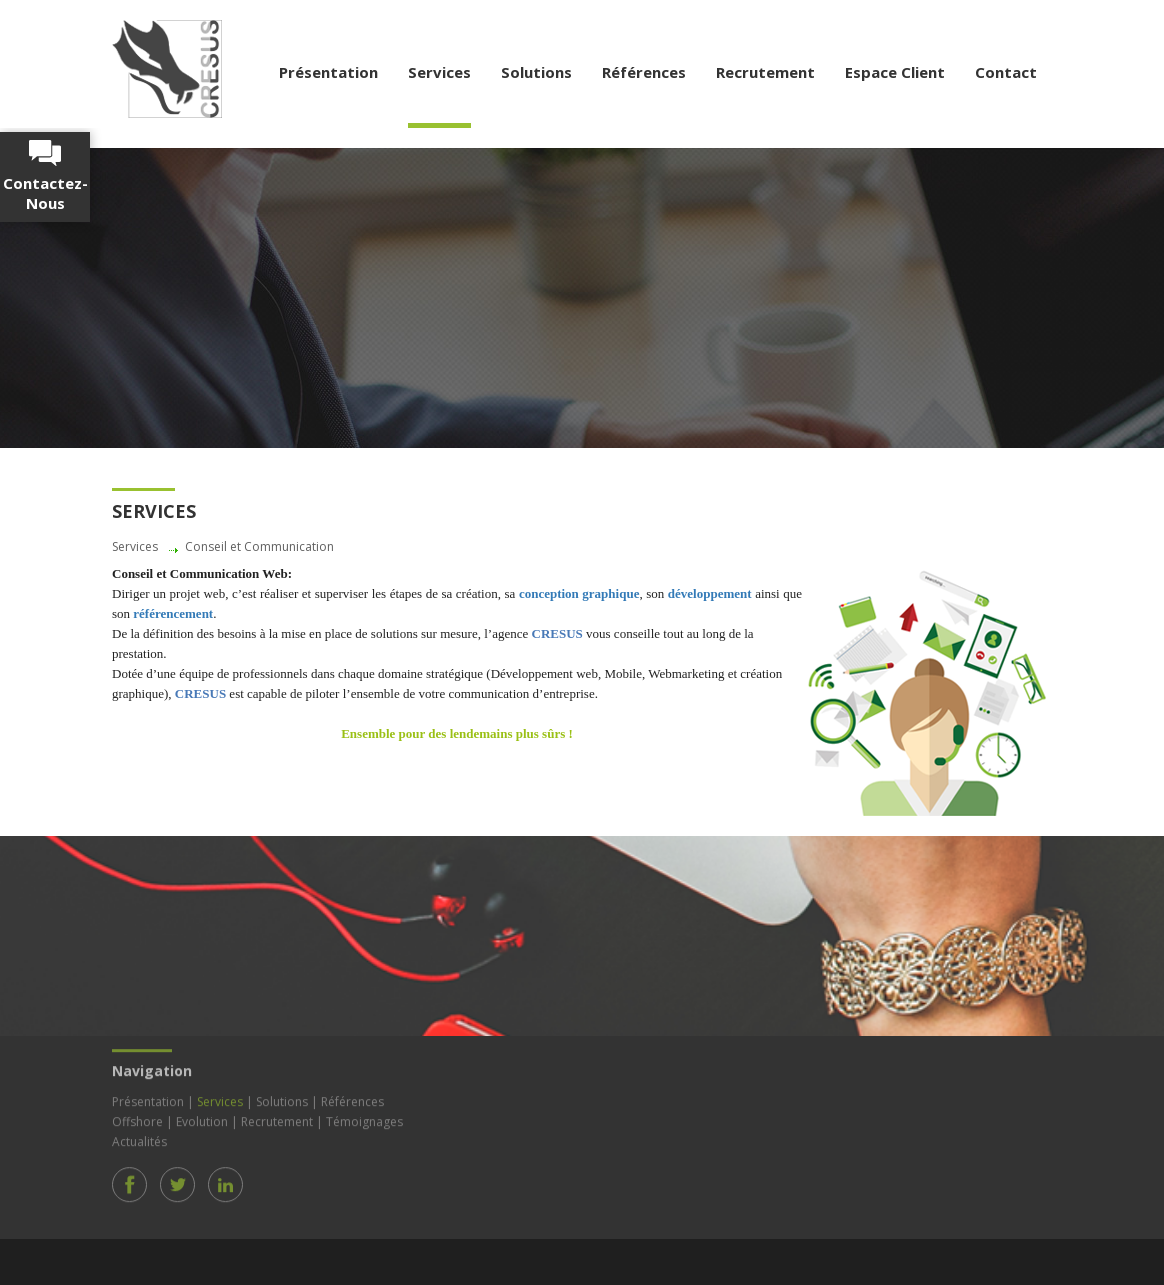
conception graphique (579, 593)
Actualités (139, 1138)
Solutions (536, 72)
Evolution (202, 1118)
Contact (1006, 72)
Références (644, 72)
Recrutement (765, 72)
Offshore (137, 1118)
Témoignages (364, 1118)
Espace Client (895, 72)
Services (439, 72)
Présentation (328, 72)
